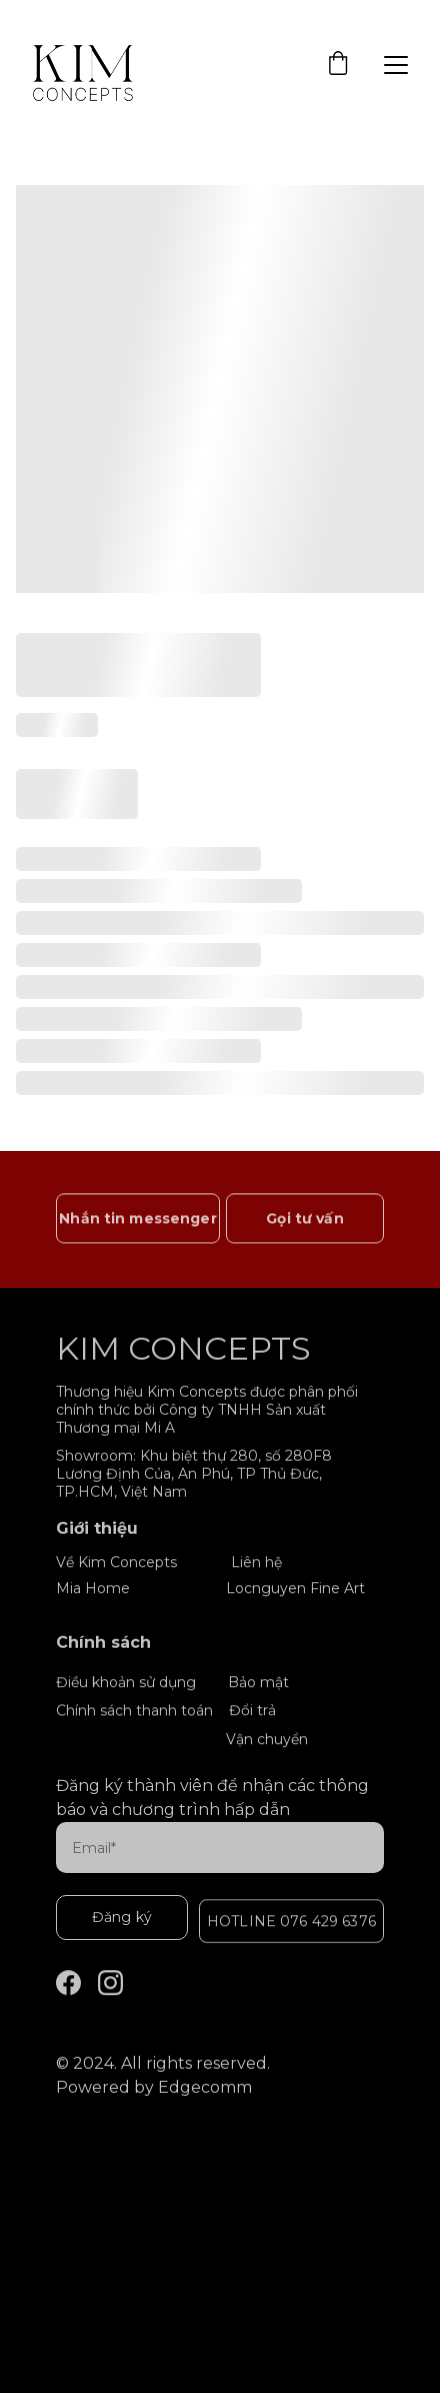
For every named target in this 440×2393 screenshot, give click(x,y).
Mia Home (93, 1589)
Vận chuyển (267, 1740)
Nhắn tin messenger (138, 1221)
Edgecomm (205, 2089)
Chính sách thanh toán (134, 1712)
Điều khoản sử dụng (126, 1683)
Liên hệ (256, 1563)
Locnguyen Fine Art (295, 1589)
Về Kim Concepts (116, 1563)
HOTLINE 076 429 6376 (291, 1923)
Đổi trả (252, 1711)
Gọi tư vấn (304, 1221)
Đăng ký (122, 1917)
